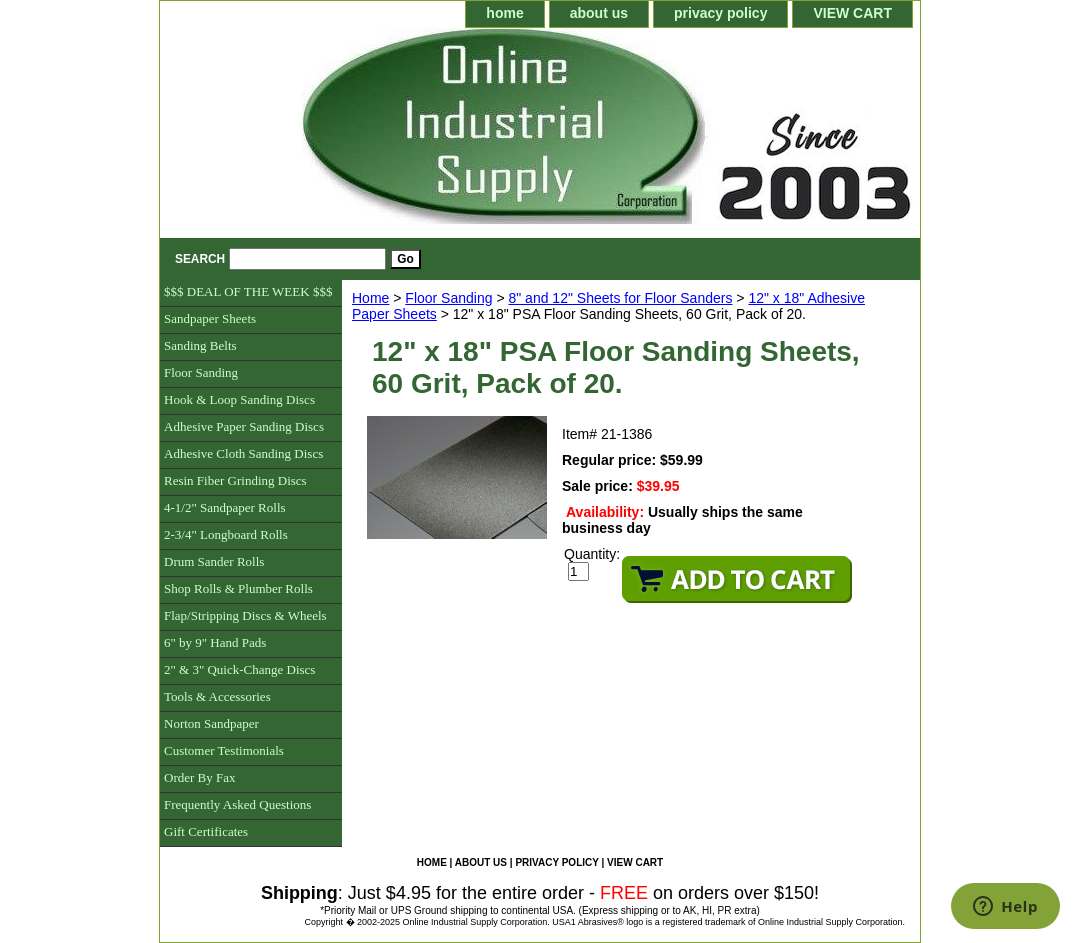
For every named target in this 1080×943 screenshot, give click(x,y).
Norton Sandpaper (211, 723)
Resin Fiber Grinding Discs (235, 480)
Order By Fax (200, 777)
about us (599, 13)
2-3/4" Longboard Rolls (226, 534)
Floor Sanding (448, 298)
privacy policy (720, 13)
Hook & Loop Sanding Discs (239, 399)
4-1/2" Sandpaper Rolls (225, 507)
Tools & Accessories (217, 696)
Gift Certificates (206, 831)
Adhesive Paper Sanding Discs (244, 426)
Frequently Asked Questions (237, 804)
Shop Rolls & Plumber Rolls (238, 588)
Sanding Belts (200, 345)
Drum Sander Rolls (214, 561)
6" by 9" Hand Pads (215, 642)
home (504, 13)
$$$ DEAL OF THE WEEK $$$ (248, 291)
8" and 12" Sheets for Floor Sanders (620, 298)
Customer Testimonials (224, 750)
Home (370, 298)
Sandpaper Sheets (210, 318)
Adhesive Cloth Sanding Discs (243, 453)
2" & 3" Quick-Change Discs (239, 669)
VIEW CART (852, 13)
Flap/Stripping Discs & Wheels (245, 615)
